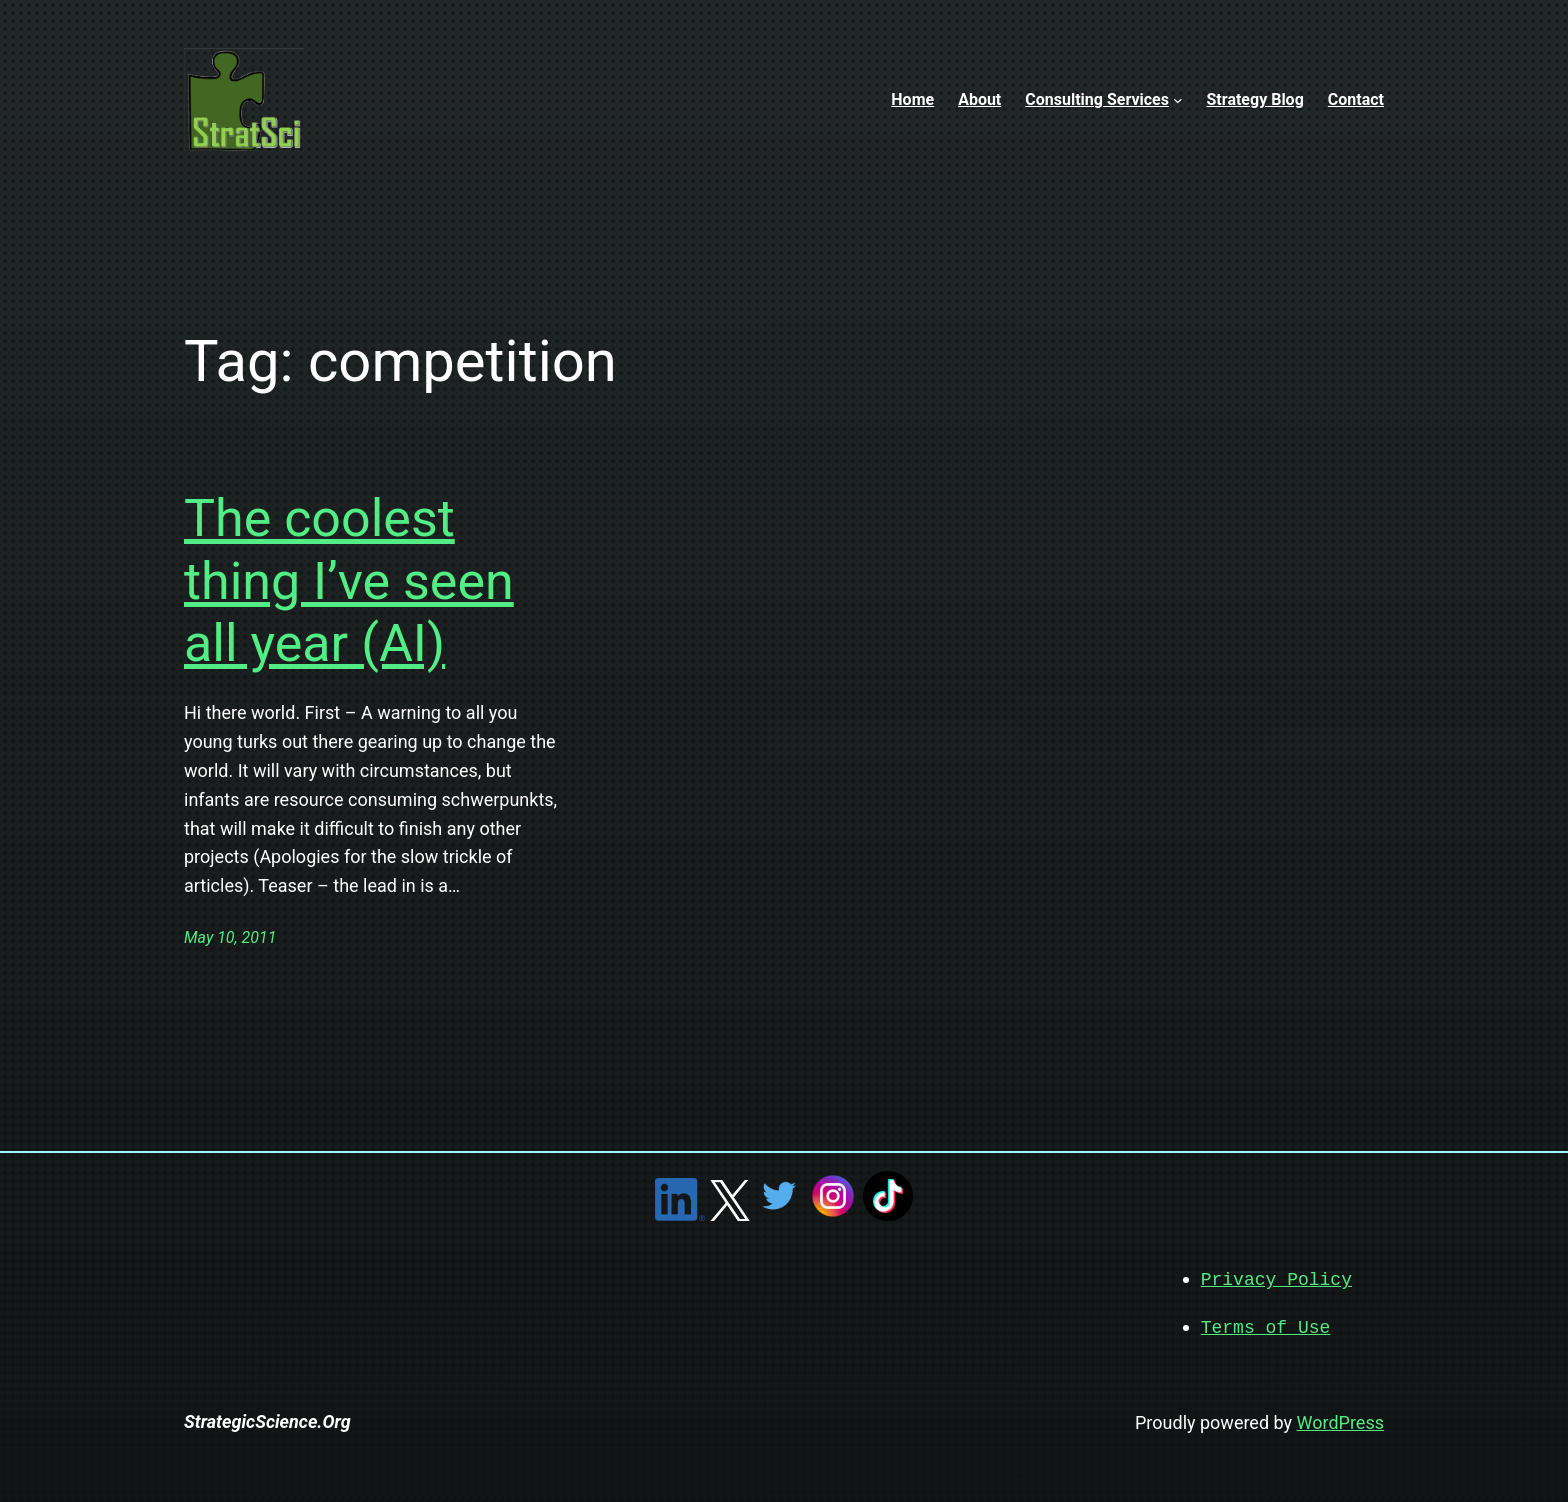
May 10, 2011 (230, 937)
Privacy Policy (1276, 1279)
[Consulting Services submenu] (1178, 100)
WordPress (1340, 1420)
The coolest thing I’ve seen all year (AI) (349, 581)
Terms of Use (1266, 1326)
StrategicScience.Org (267, 1419)
